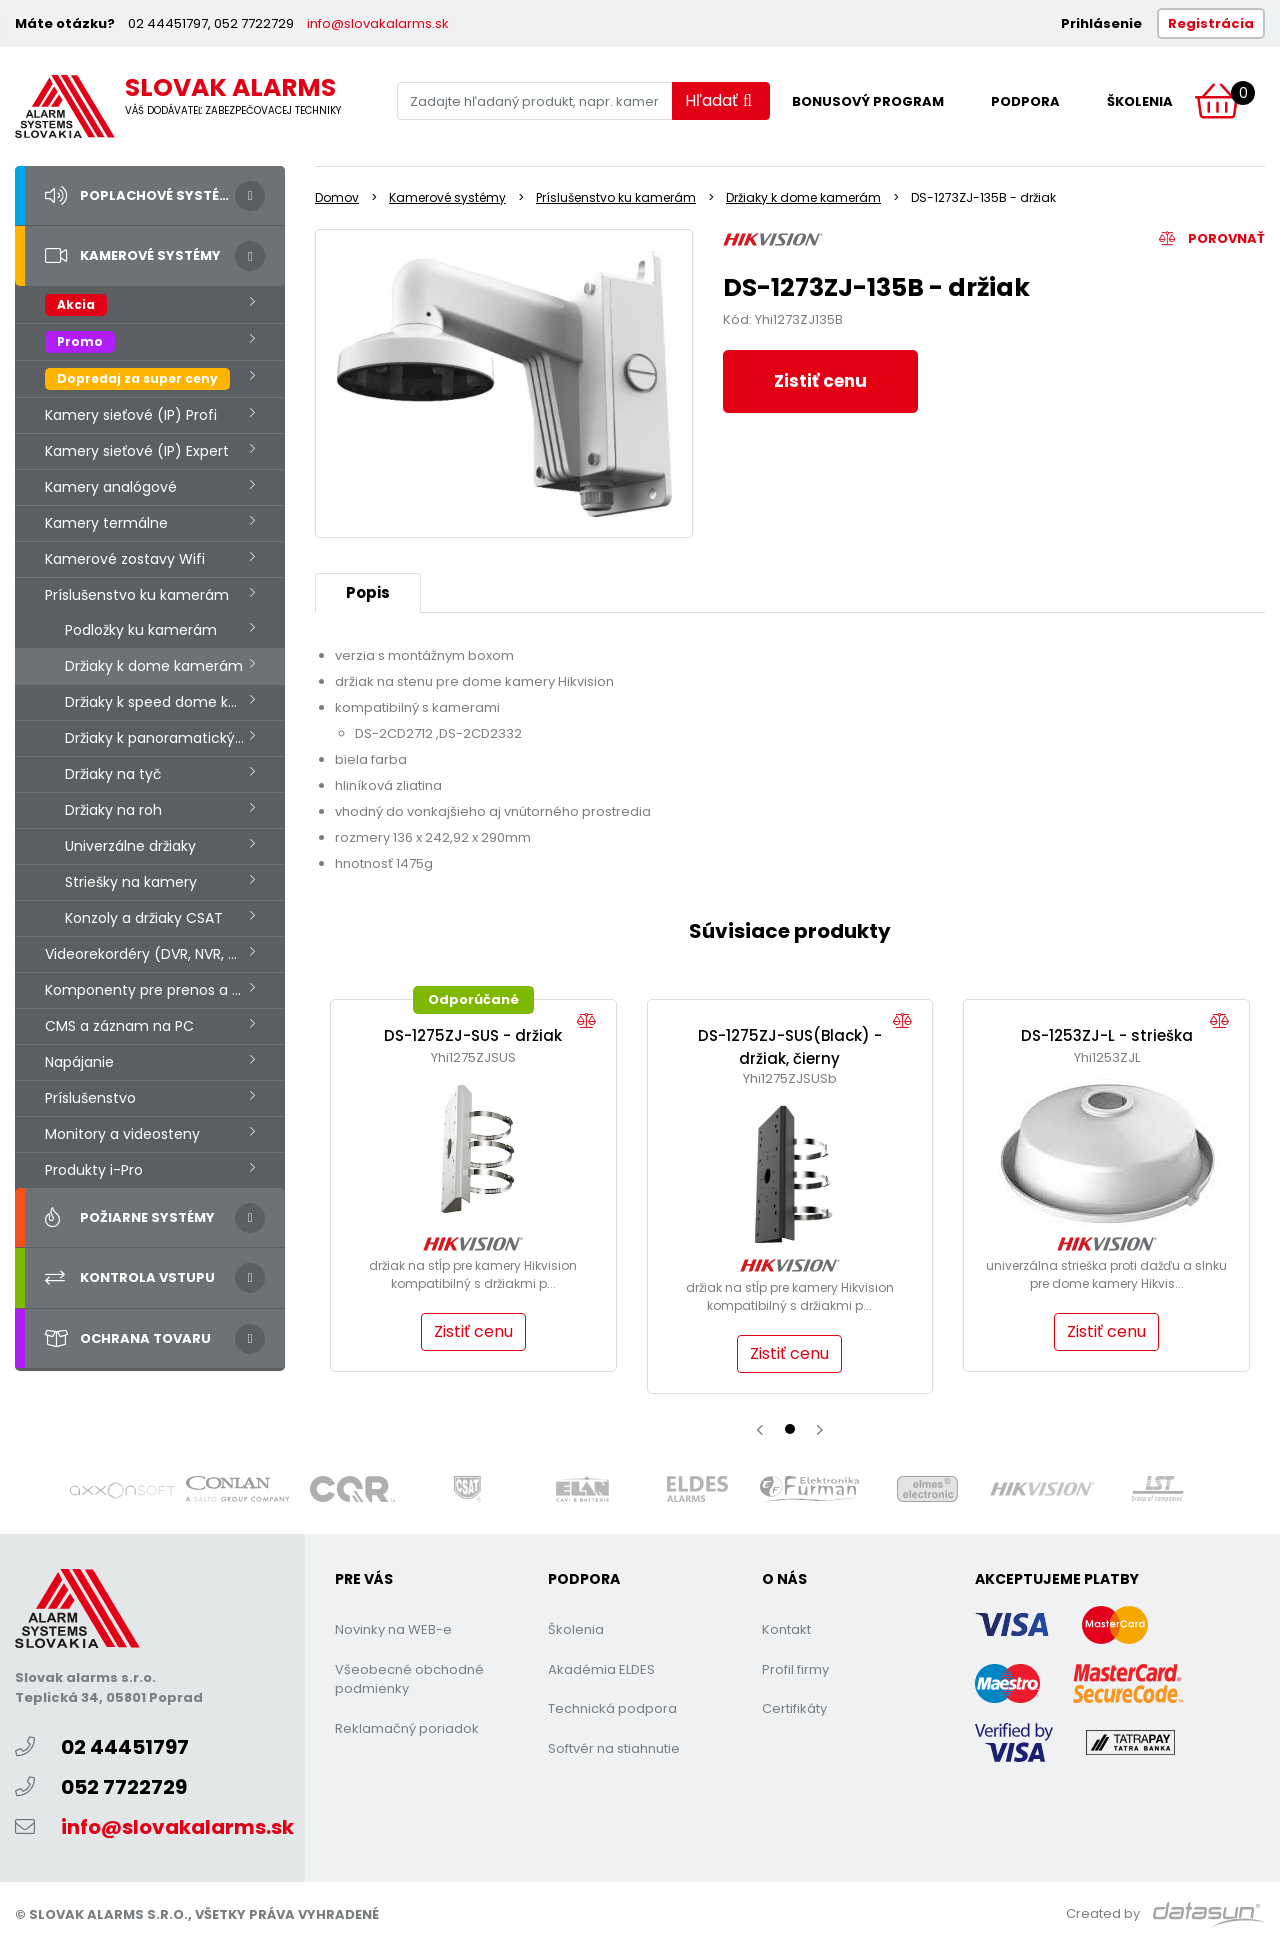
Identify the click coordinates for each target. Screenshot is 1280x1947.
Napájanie (79, 1062)
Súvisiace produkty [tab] (790, 931)
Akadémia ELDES (601, 1669)
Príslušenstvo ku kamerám (137, 595)
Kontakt (786, 1629)
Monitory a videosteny (122, 1134)
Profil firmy (795, 1669)
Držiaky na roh (113, 810)
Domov (337, 197)
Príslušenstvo (90, 1098)
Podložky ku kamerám (141, 630)
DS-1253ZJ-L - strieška (1107, 1035)
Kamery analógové (111, 487)
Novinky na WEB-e (393, 1629)
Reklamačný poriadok (407, 1728)
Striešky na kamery (131, 882)
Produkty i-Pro (94, 1170)
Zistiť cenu (820, 381)
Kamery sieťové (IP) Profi (131, 415)
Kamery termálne (106, 523)
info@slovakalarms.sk (378, 23)
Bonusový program (868, 101)
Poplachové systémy (142, 196)
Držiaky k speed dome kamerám (175, 702)
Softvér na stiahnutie (614, 1748)
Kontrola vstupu (130, 1278)
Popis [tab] (368, 592)
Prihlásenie (1101, 23)
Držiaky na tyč (113, 774)
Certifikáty (794, 1708)
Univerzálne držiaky (130, 846)
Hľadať (718, 100)
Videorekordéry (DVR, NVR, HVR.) (154, 954)
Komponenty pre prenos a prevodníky (165, 990)
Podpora (1025, 101)
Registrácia (1211, 23)
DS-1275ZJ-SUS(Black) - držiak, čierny (790, 1047)
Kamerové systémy (133, 256)
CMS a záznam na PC (119, 1026)
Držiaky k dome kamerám (154, 666)
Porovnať (1212, 238)
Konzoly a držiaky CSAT (144, 918)
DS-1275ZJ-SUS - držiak (473, 1035)
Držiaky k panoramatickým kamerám (175, 738)
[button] (790, 1429)
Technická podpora (612, 1708)
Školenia (1140, 101)
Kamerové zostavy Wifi (125, 559)
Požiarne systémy (130, 1218)
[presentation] (760, 1430)
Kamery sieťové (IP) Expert (137, 451)
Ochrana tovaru (128, 1339)
